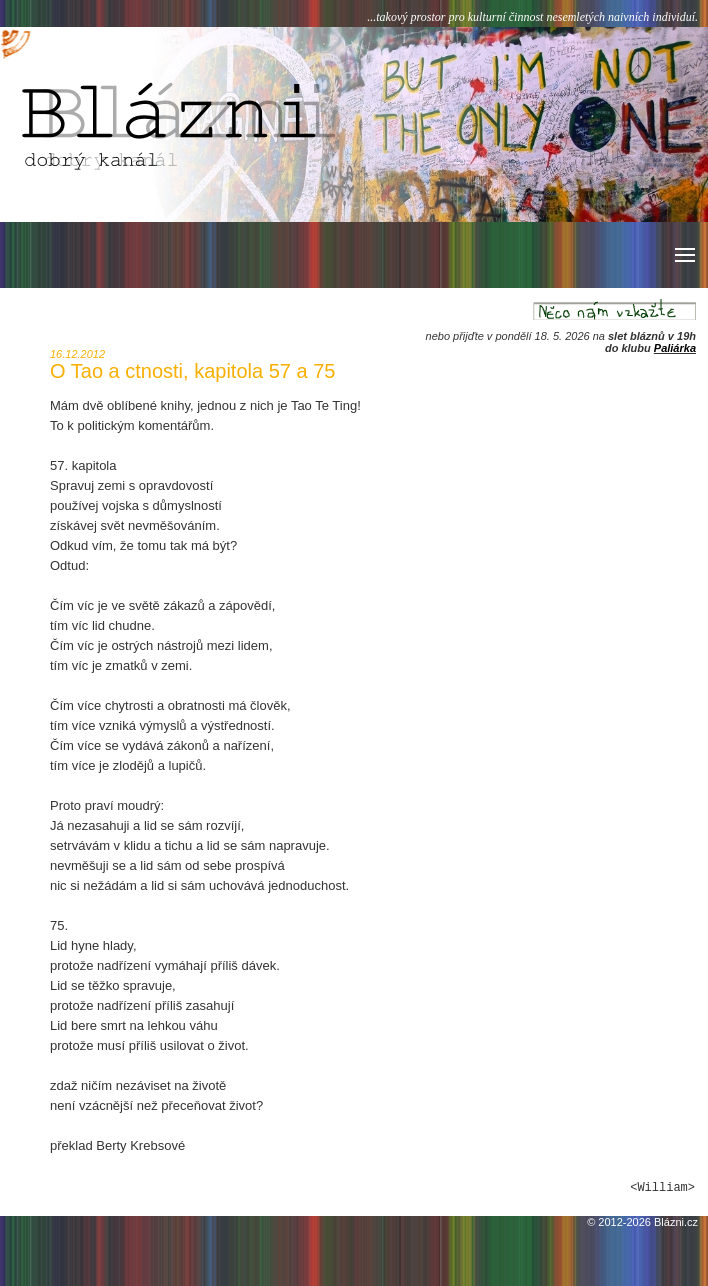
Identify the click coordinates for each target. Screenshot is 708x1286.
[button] (683, 255)
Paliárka (675, 348)
